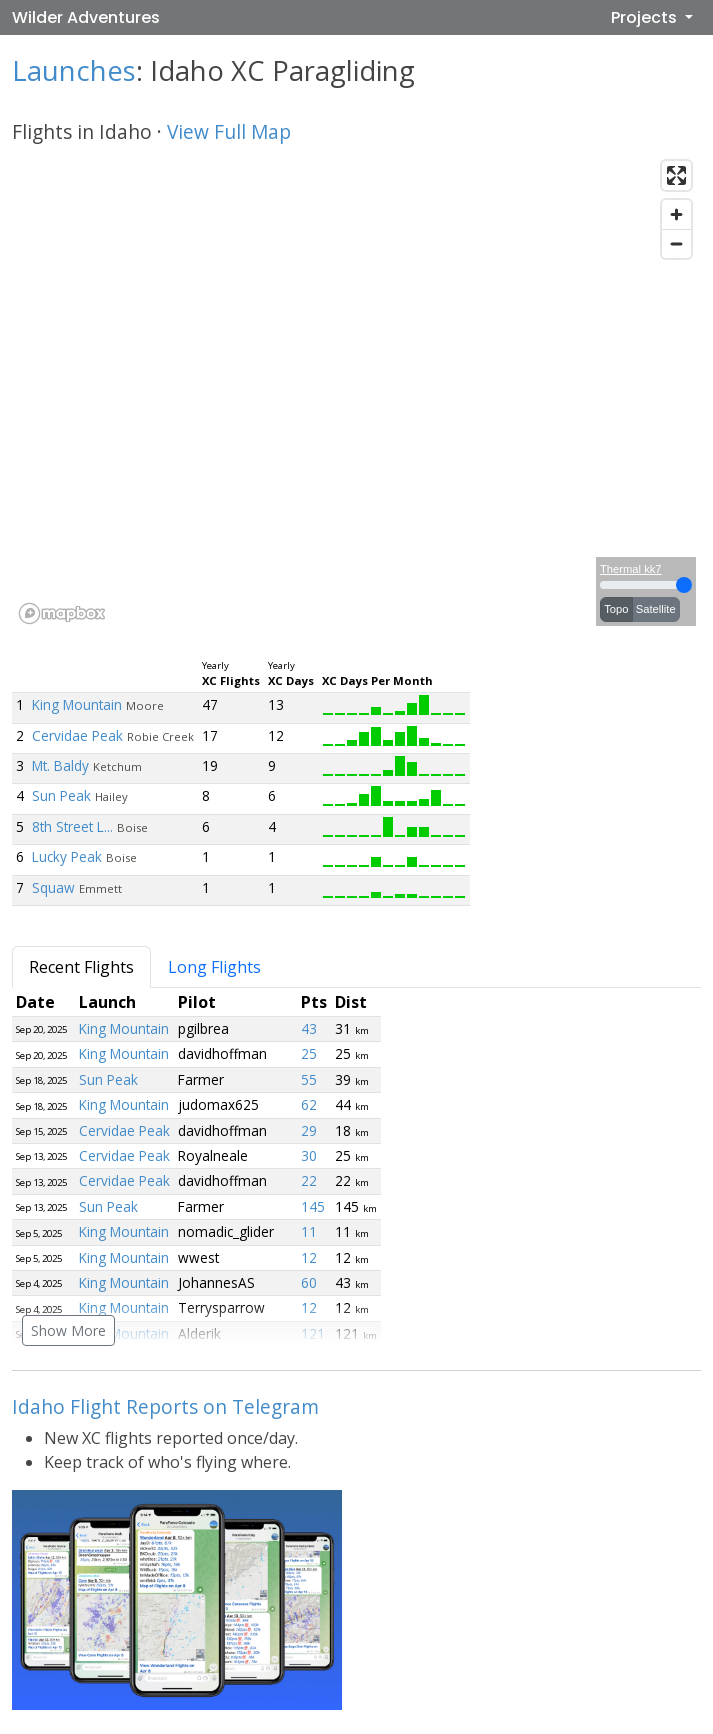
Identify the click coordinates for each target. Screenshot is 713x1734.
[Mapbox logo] (62, 613)
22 (309, 1180)
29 (309, 1130)
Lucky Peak (67, 856)
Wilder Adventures (86, 17)
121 (313, 1333)
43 (309, 1028)
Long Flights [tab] (214, 967)
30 (309, 1155)
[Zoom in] (676, 214)
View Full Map (229, 131)
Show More (68, 1330)
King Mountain (77, 704)
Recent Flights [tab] (81, 967)
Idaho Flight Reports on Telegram (165, 1406)
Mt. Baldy (60, 765)
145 (313, 1206)
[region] (356, 391)
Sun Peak (61, 795)
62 (309, 1104)
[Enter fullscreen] (676, 175)
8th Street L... (72, 826)
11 (309, 1231)
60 (309, 1282)
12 (309, 1257)
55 (309, 1079)
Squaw (53, 887)
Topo (616, 609)
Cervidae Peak (77, 735)
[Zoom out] (676, 243)
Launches (74, 70)
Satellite (656, 609)
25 (309, 1053)
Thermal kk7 (631, 569)
